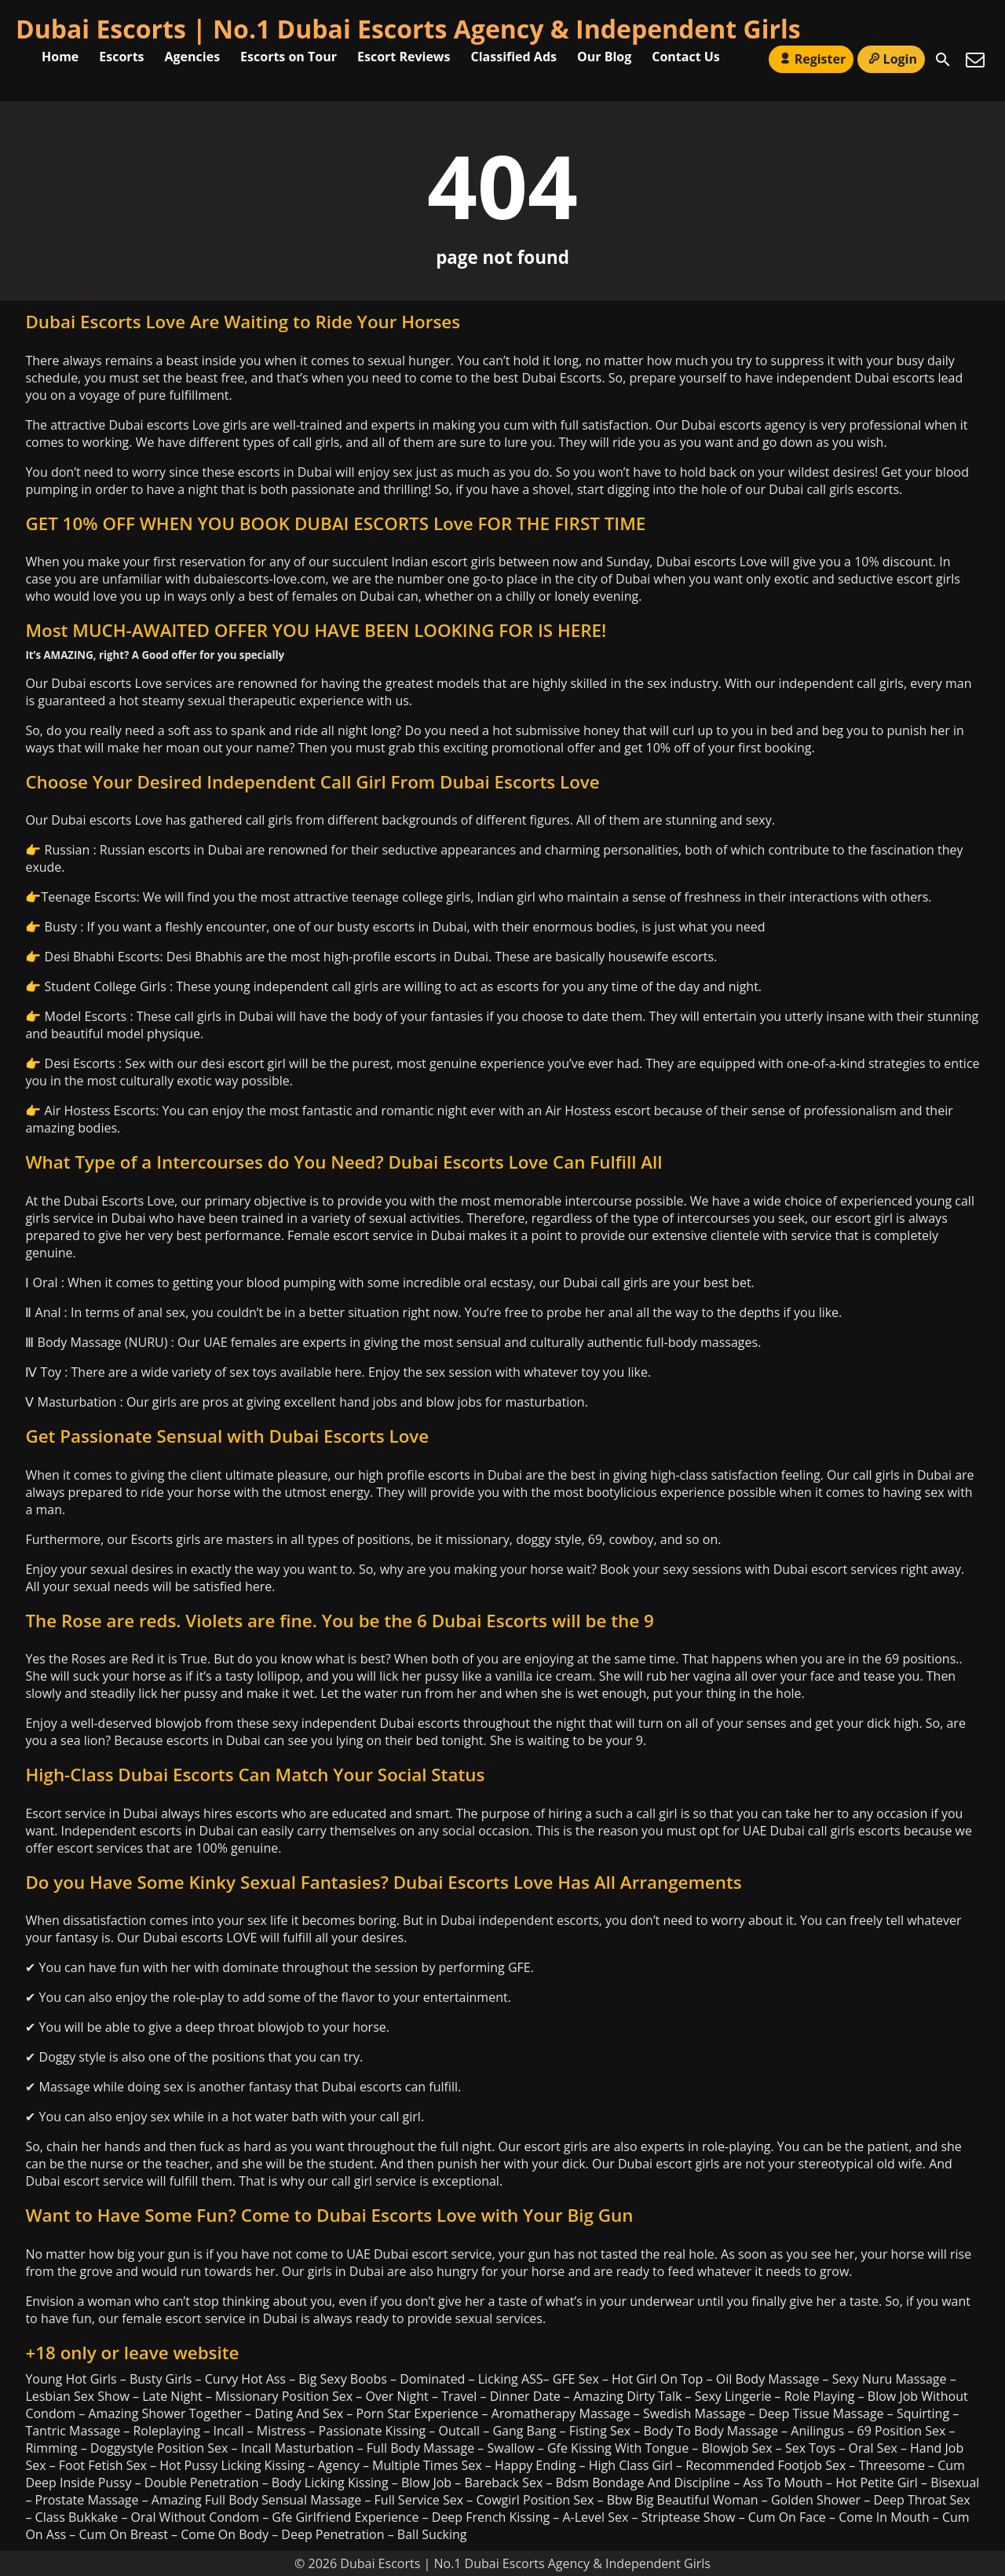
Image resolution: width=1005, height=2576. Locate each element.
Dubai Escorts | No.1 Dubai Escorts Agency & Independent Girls (408, 29)
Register (811, 59)
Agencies (193, 56)
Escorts (121, 56)
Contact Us (686, 56)
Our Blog (604, 56)
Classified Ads (514, 56)
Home (60, 56)
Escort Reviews (404, 56)
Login (891, 59)
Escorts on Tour (288, 56)
